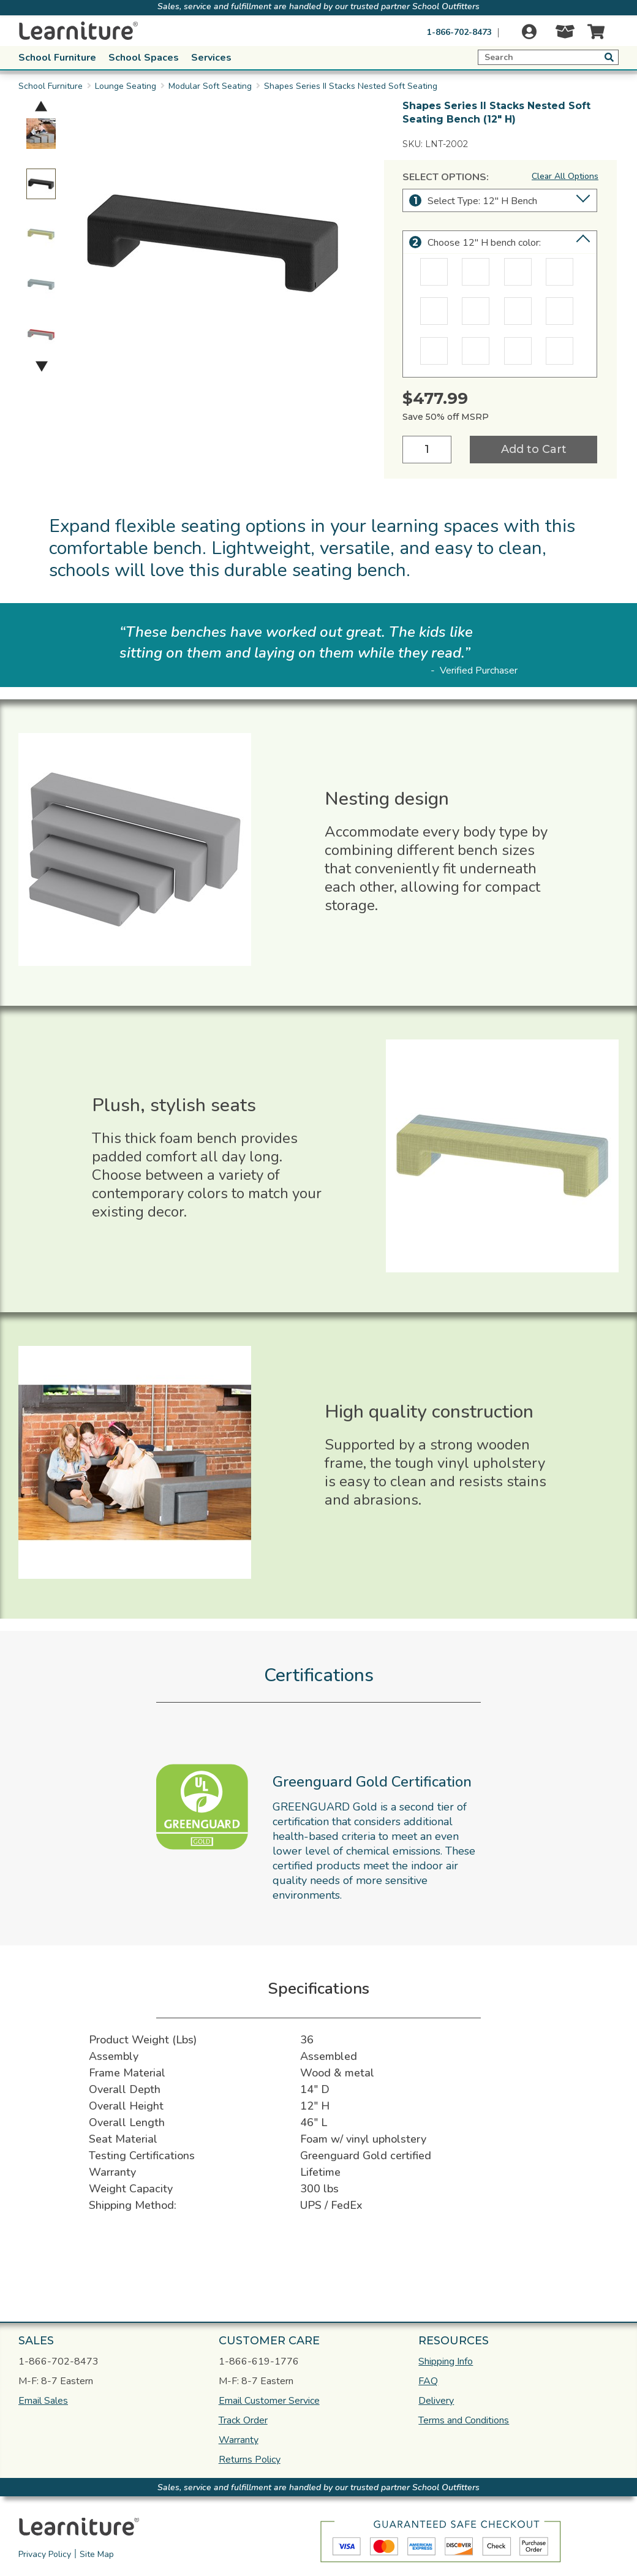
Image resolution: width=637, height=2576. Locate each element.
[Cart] (592, 31)
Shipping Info (445, 2361)
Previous (41, 106)
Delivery (436, 2400)
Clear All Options (565, 176)
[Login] (529, 31)
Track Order (243, 2420)
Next (42, 366)
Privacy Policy (44, 2554)
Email (43, 2400)
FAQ (428, 2381)
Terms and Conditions (463, 2420)
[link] (352, 2525)
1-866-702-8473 (459, 32)
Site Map (97, 2554)
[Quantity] (426, 449)
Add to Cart (534, 449)
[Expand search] (548, 56)
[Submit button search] (609, 57)
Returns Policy (250, 2459)
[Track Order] (560, 34)
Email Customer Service (269, 2400)
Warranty (238, 2440)
